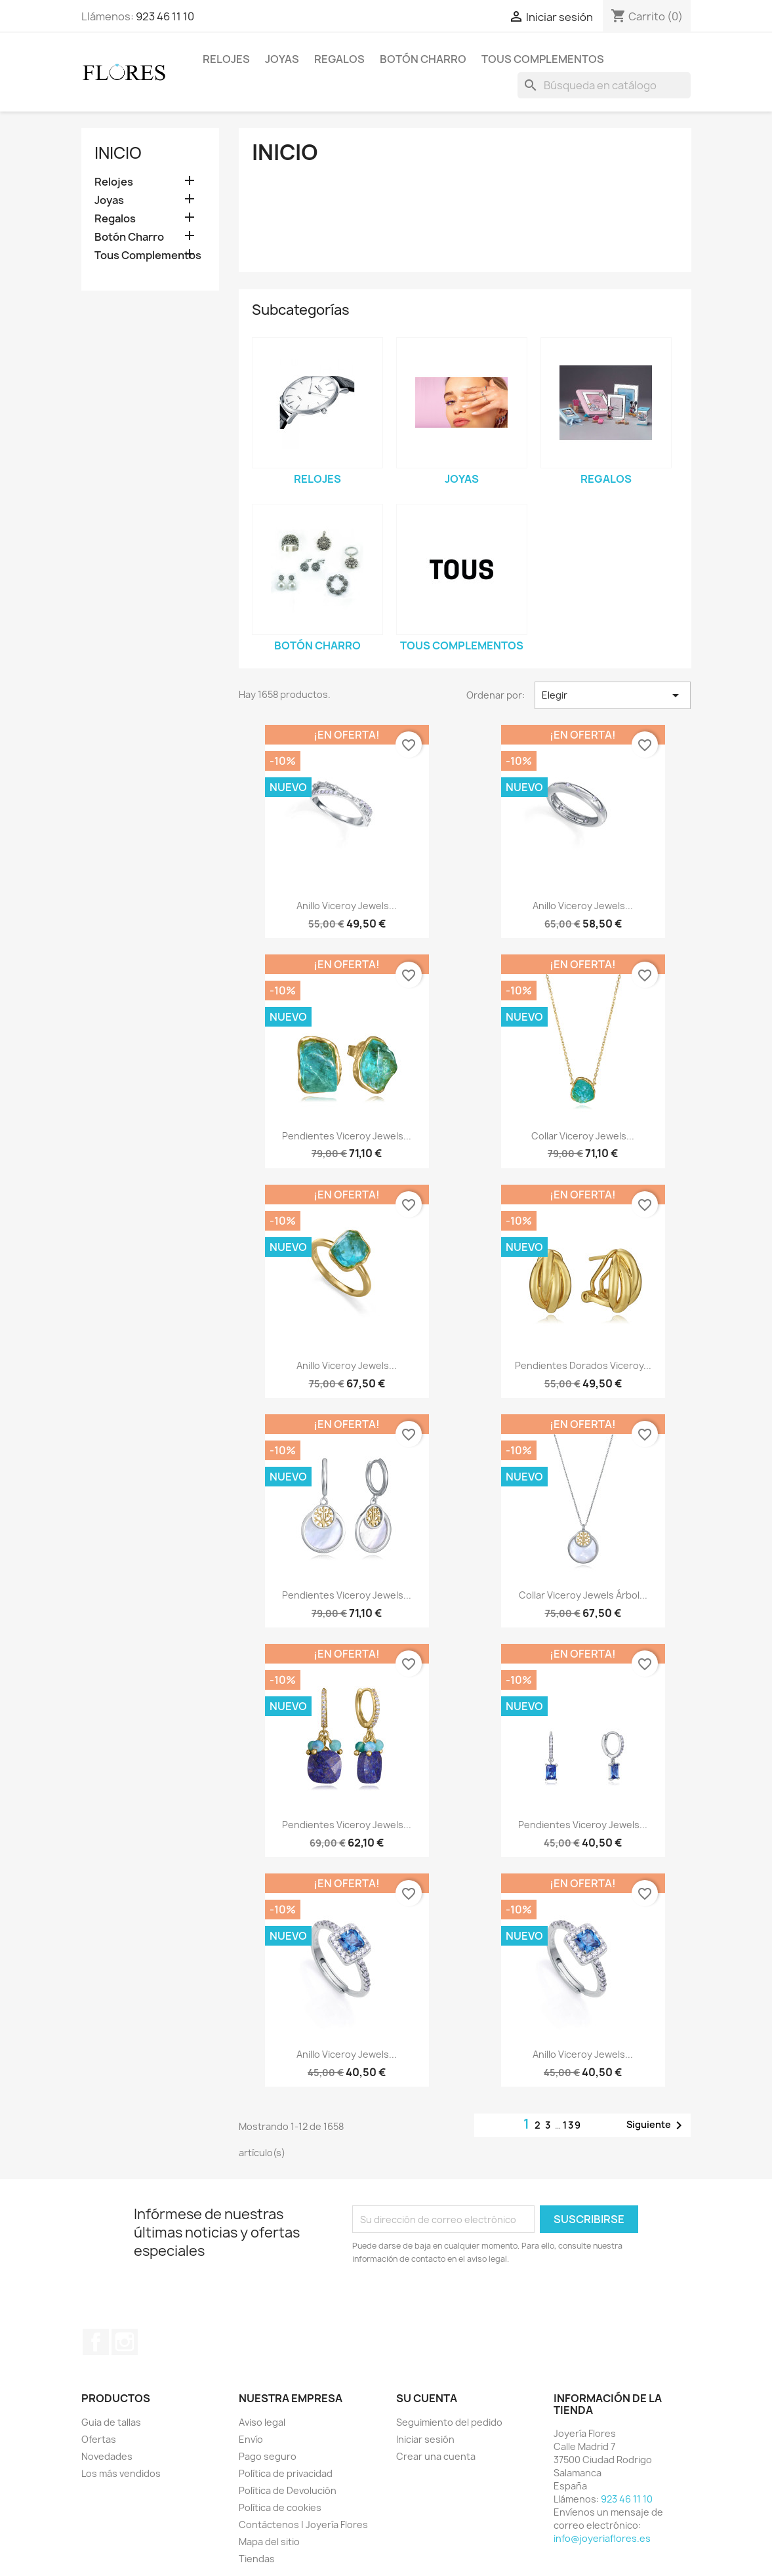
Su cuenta (426, 2398)
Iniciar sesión (425, 2439)
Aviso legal (262, 2422)
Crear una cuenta (436, 2456)
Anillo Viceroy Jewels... (346, 905)
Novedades (106, 2456)
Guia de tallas (111, 2422)
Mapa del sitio (269, 2541)
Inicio (118, 153)
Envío (251, 2439)
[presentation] (461, 2301)
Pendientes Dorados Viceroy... (583, 1365)
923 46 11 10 (165, 16)
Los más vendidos (121, 2473)
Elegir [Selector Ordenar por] (613, 695)
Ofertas (98, 2439)
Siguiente (656, 2125)
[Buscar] (604, 85)
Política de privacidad (286, 2473)
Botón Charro (423, 59)
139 (572, 2125)
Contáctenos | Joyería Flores (303, 2524)
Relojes (226, 59)
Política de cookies (280, 2507)
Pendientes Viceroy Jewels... (346, 1136)
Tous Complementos (542, 59)
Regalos (339, 59)
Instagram (125, 2342)
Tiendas (257, 2558)
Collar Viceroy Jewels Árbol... (583, 1595)
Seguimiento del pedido (449, 2422)
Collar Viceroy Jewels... (582, 1136)
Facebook (96, 2342)
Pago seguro (267, 2456)
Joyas (282, 59)
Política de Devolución (287, 2490)
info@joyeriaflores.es (602, 2538)
